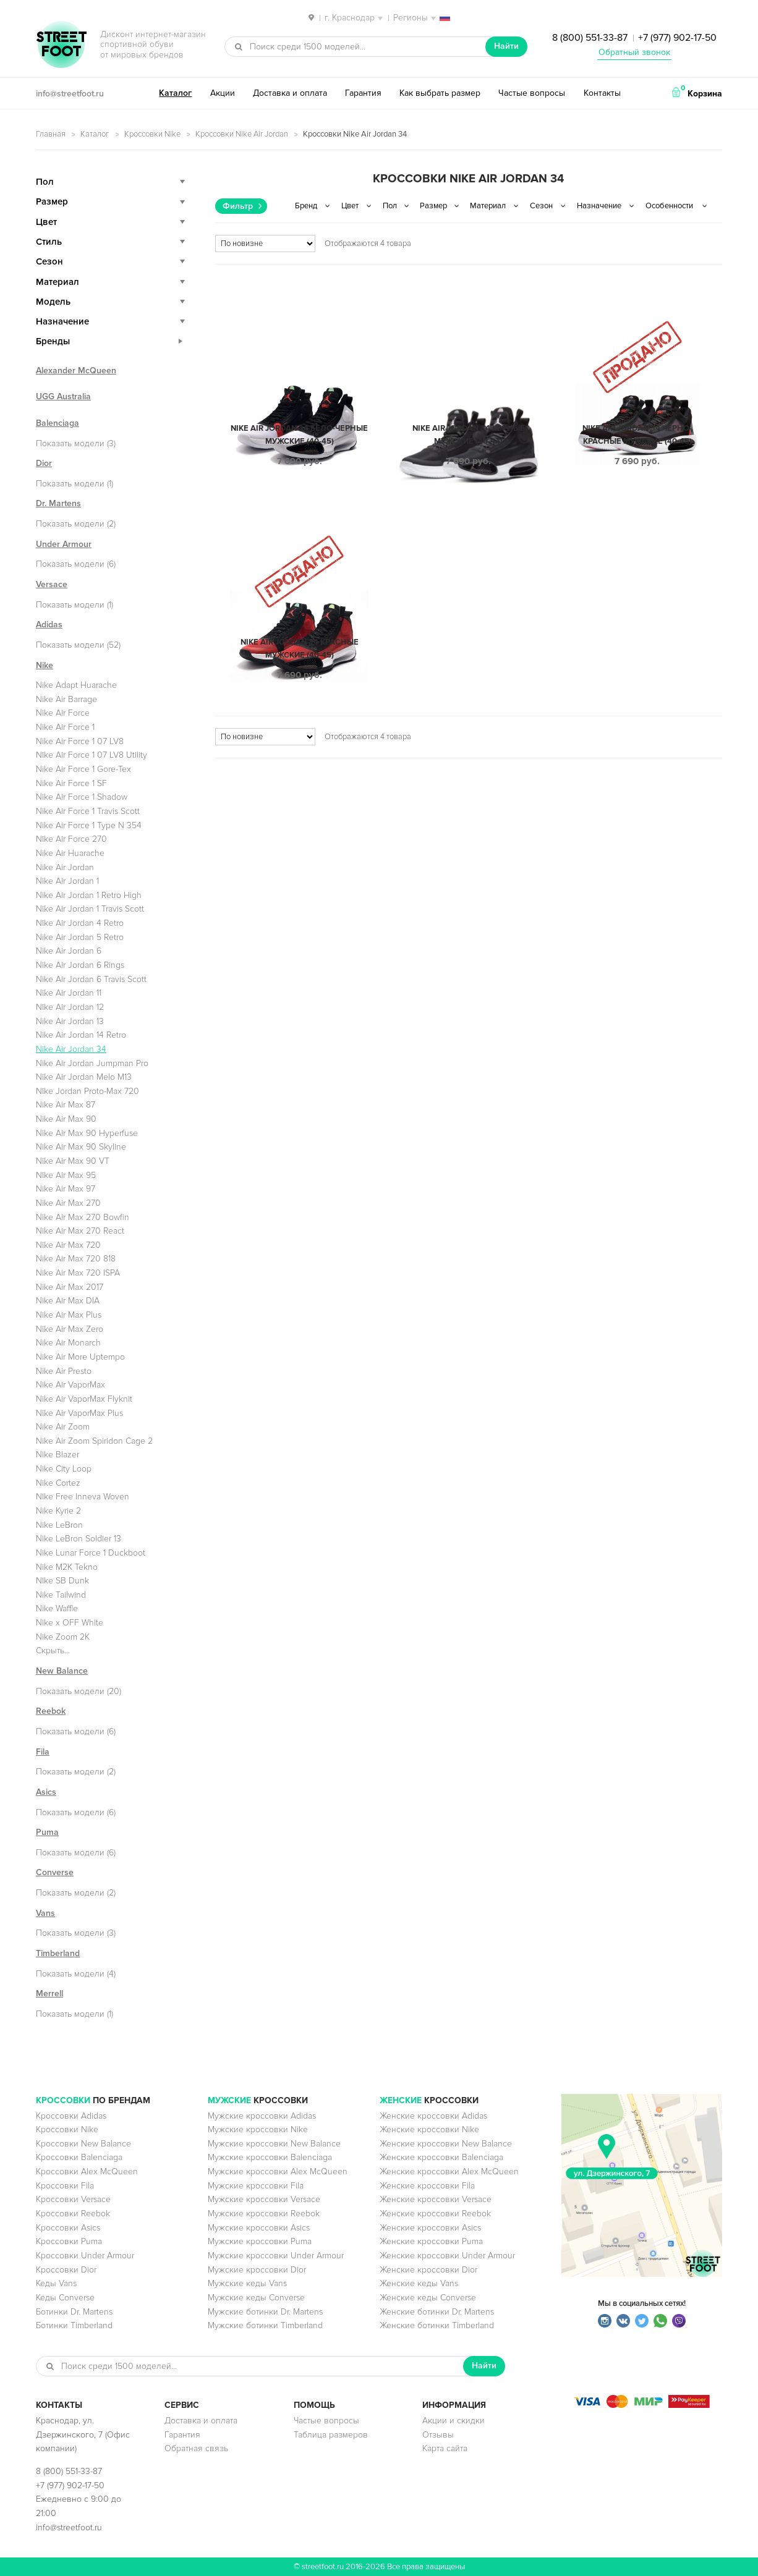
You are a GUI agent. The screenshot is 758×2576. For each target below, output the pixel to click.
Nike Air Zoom (63, 1426)
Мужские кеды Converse (256, 2297)
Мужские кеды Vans (247, 2283)
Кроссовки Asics (68, 2227)
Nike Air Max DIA (68, 1300)
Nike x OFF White (69, 1622)
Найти (506, 46)
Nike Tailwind (61, 1595)
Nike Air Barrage (66, 699)
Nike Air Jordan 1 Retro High (89, 895)
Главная (51, 134)
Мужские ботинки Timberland (265, 2325)
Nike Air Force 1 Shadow (81, 797)
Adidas (49, 624)
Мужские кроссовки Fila (256, 2185)
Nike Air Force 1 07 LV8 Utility (91, 755)
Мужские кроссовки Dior (257, 2270)
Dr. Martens (58, 503)
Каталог (175, 93)
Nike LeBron (59, 1525)
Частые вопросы (531, 93)
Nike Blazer (57, 1454)
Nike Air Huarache (70, 853)
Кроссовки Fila (65, 2185)
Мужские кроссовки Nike (258, 2129)
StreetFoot (61, 46)
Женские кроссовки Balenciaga (441, 2157)
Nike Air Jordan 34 (71, 1049)
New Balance (62, 1671)
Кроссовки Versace (73, 2199)
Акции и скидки (453, 2420)
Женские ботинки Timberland (437, 2325)
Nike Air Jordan (65, 867)
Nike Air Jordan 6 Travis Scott (91, 979)
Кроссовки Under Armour (85, 2255)
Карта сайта (444, 2448)
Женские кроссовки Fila (427, 2185)
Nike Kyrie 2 (58, 1511)
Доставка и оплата (290, 93)
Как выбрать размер (439, 93)
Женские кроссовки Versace (436, 2199)
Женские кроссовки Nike (429, 2129)
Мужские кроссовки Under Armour (276, 2255)
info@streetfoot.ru (70, 93)
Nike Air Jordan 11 (68, 993)
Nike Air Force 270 (71, 839)
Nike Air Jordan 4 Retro (80, 923)
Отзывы (438, 2435)
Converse (55, 1872)
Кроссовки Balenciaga (79, 2157)
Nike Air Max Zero (69, 1329)
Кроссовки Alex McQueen (87, 2171)
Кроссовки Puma (69, 2241)
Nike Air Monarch (68, 1342)
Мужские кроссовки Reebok (264, 2213)
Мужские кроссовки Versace (264, 2199)
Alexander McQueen (76, 370)
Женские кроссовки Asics (430, 2227)
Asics (46, 1792)
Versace (51, 584)
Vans (45, 1913)
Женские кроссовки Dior (428, 2270)
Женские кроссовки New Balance (446, 2143)
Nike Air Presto (64, 1371)
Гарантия (363, 93)
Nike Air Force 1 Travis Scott (88, 811)
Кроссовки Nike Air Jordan (241, 134)
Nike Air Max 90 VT (72, 1161)
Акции (222, 93)
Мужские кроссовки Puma (260, 2241)
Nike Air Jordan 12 (70, 1007)
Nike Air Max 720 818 (76, 1258)
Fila (42, 1752)
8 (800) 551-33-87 (590, 38)
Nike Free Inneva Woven (82, 1496)
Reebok (51, 1711)
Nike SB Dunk (62, 1580)
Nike (44, 665)
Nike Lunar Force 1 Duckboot (90, 1553)
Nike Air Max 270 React (80, 1231)
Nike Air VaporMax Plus (79, 1413)
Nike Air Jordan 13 (70, 1021)
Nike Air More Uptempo (80, 1357)
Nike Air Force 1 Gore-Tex (83, 769)
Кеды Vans (56, 2283)
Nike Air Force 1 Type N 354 (89, 825)
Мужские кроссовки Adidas (262, 2116)
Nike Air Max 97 (65, 1189)
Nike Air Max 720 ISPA (78, 1273)
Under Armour (64, 544)
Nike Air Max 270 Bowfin (82, 1217)
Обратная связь (196, 2448)
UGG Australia (63, 396)
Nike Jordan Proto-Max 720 (87, 1091)
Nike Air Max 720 (68, 1245)
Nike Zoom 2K (63, 1637)
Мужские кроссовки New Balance (274, 2143)
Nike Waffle (57, 1608)
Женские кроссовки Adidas (433, 2116)
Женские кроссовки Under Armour (447, 2255)
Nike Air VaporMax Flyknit (84, 1399)
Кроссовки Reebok (73, 2213)
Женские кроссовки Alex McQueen (449, 2171)
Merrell (49, 1993)
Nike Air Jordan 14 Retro (81, 1035)
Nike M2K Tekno (67, 1567)
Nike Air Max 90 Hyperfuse (87, 1133)
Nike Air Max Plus (68, 1315)
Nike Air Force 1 (65, 727)
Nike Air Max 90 (66, 1119)
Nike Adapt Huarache (76, 685)
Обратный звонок (634, 52)
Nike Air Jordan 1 (67, 881)
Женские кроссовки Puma (431, 2241)
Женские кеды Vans (419, 2283)
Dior (44, 463)
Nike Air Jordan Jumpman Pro (92, 1063)
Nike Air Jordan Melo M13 (84, 1077)
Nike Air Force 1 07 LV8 (80, 741)
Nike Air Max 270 (68, 1203)
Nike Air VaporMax (70, 1384)
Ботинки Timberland (74, 2325)
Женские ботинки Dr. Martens (437, 2312)
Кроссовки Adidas (71, 2116)
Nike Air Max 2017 (69, 1287)
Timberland (58, 1953)
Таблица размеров (331, 2435)
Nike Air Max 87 (65, 1104)
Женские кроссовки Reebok (435, 2213)
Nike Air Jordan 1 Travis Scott (90, 909)
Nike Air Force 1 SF (71, 783)
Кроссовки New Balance (83, 2143)
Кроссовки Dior (66, 2270)
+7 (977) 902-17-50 (677, 38)
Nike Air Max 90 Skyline (81, 1147)
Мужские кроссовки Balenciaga (270, 2157)
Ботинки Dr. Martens (74, 2312)
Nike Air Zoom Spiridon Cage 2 (94, 1441)
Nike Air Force (63, 713)
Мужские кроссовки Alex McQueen (277, 2171)
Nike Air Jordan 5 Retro (80, 937)
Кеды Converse (65, 2297)
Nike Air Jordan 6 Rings (80, 965)
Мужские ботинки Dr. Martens (265, 2312)
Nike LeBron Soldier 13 (78, 1538)
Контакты (602, 93)
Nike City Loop (64, 1469)
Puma (47, 1832)
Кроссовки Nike (152, 134)
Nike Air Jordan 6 (68, 951)
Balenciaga (57, 423)
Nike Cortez (58, 1483)
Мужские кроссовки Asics (259, 2227)
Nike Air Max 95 (66, 1175)
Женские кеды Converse (428, 2297)
